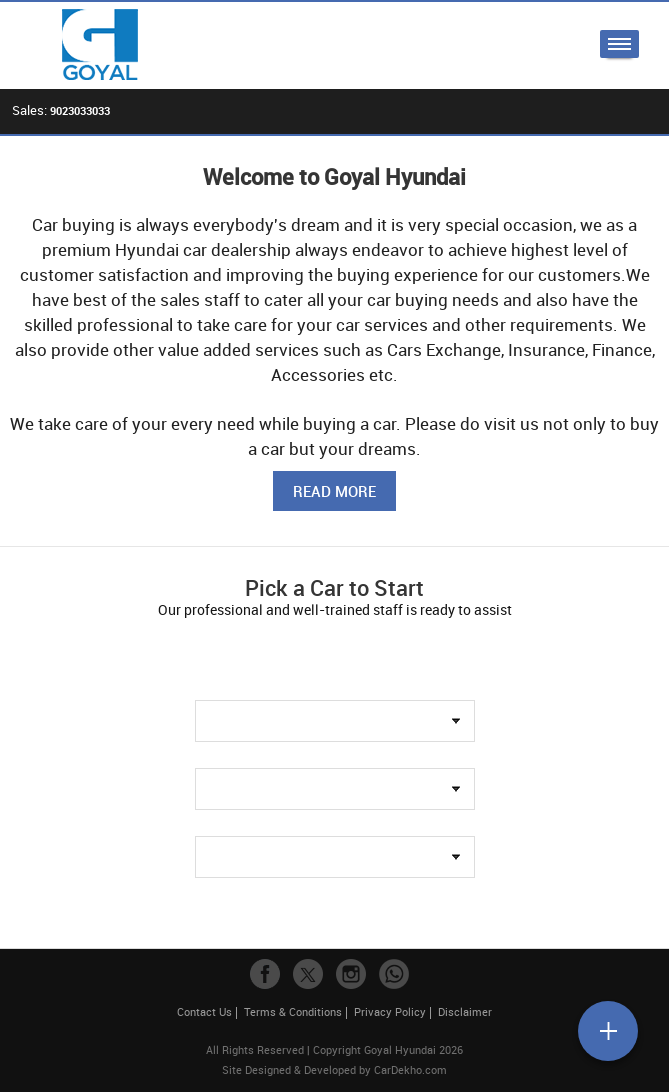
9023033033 (80, 110)
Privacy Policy (390, 1011)
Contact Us (204, 1011)
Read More (334, 491)
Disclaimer (465, 1011)
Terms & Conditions (293, 1011)
